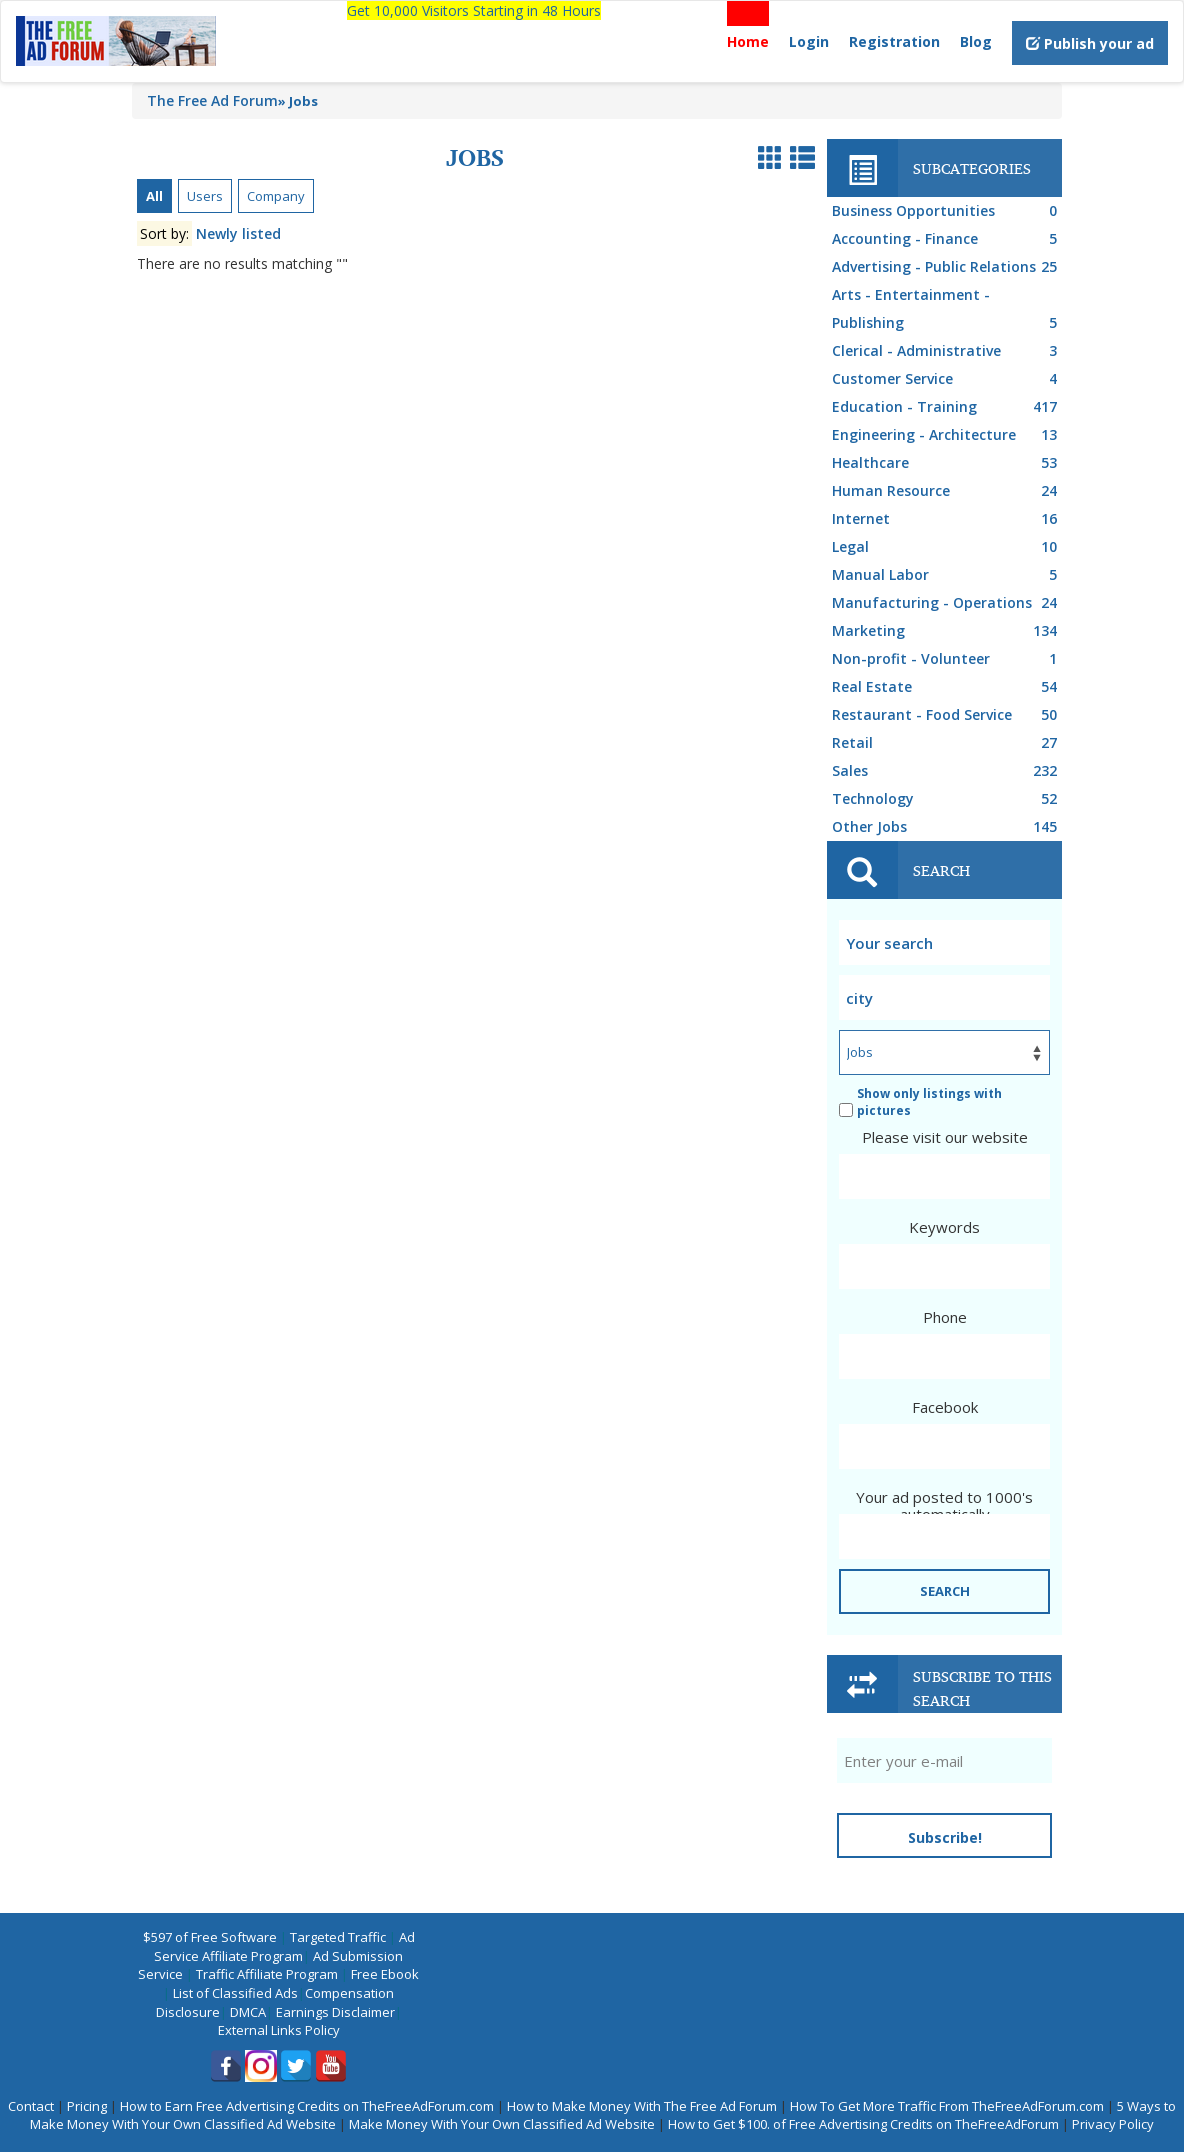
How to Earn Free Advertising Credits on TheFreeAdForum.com (307, 2106)
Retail (947, 743)
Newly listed (238, 233)
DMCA (248, 2012)
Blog (976, 41)
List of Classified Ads (235, 1993)
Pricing (87, 2106)
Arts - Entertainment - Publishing (947, 311)
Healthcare (947, 463)
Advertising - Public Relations (947, 267)
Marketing (947, 631)
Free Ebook (385, 1974)
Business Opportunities (947, 211)
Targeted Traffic (338, 1937)
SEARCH (945, 1591)
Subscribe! (945, 1837)
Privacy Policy (1113, 2124)
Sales (947, 771)
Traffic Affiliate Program (267, 1974)
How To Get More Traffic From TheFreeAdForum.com (947, 2106)
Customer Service (947, 379)
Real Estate (947, 687)
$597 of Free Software (210, 1937)
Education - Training (947, 407)
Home (748, 41)
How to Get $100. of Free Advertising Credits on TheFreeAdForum (863, 2124)
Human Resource (947, 491)
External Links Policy (279, 2030)
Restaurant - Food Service (947, 715)
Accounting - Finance (947, 239)
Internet (947, 519)
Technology (947, 799)
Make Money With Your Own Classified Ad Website (502, 2124)
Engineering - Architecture (947, 435)
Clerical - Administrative (947, 351)
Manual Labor (947, 575)
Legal (947, 547)
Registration (894, 41)
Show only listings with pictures (920, 1102)
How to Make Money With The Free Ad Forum (642, 2106)
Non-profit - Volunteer (947, 659)
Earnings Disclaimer (335, 2012)
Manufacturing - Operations (947, 603)
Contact (31, 2106)
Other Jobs (947, 827)
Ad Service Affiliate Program (284, 1946)
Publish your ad (1090, 43)
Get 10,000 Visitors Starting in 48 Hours (474, 10)
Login (809, 41)
